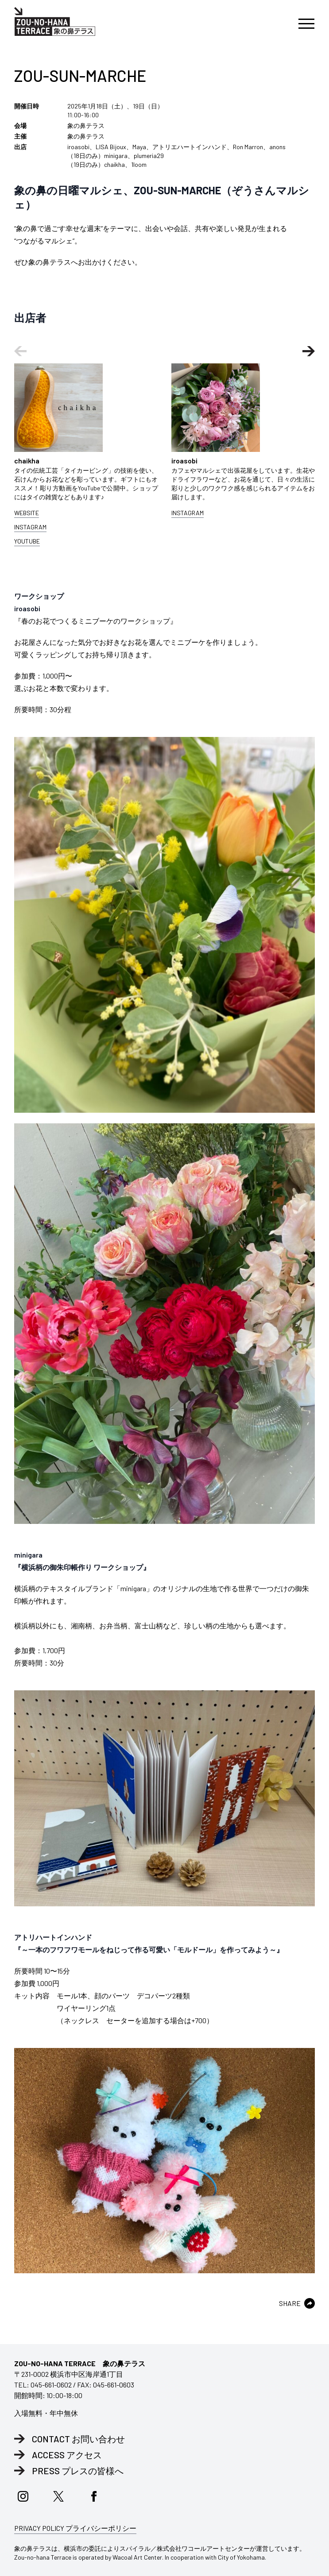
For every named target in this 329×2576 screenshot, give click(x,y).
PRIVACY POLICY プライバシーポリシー (75, 2528)
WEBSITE (26, 513)
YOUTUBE (27, 541)
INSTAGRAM (30, 527)
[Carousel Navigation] (164, 351)
